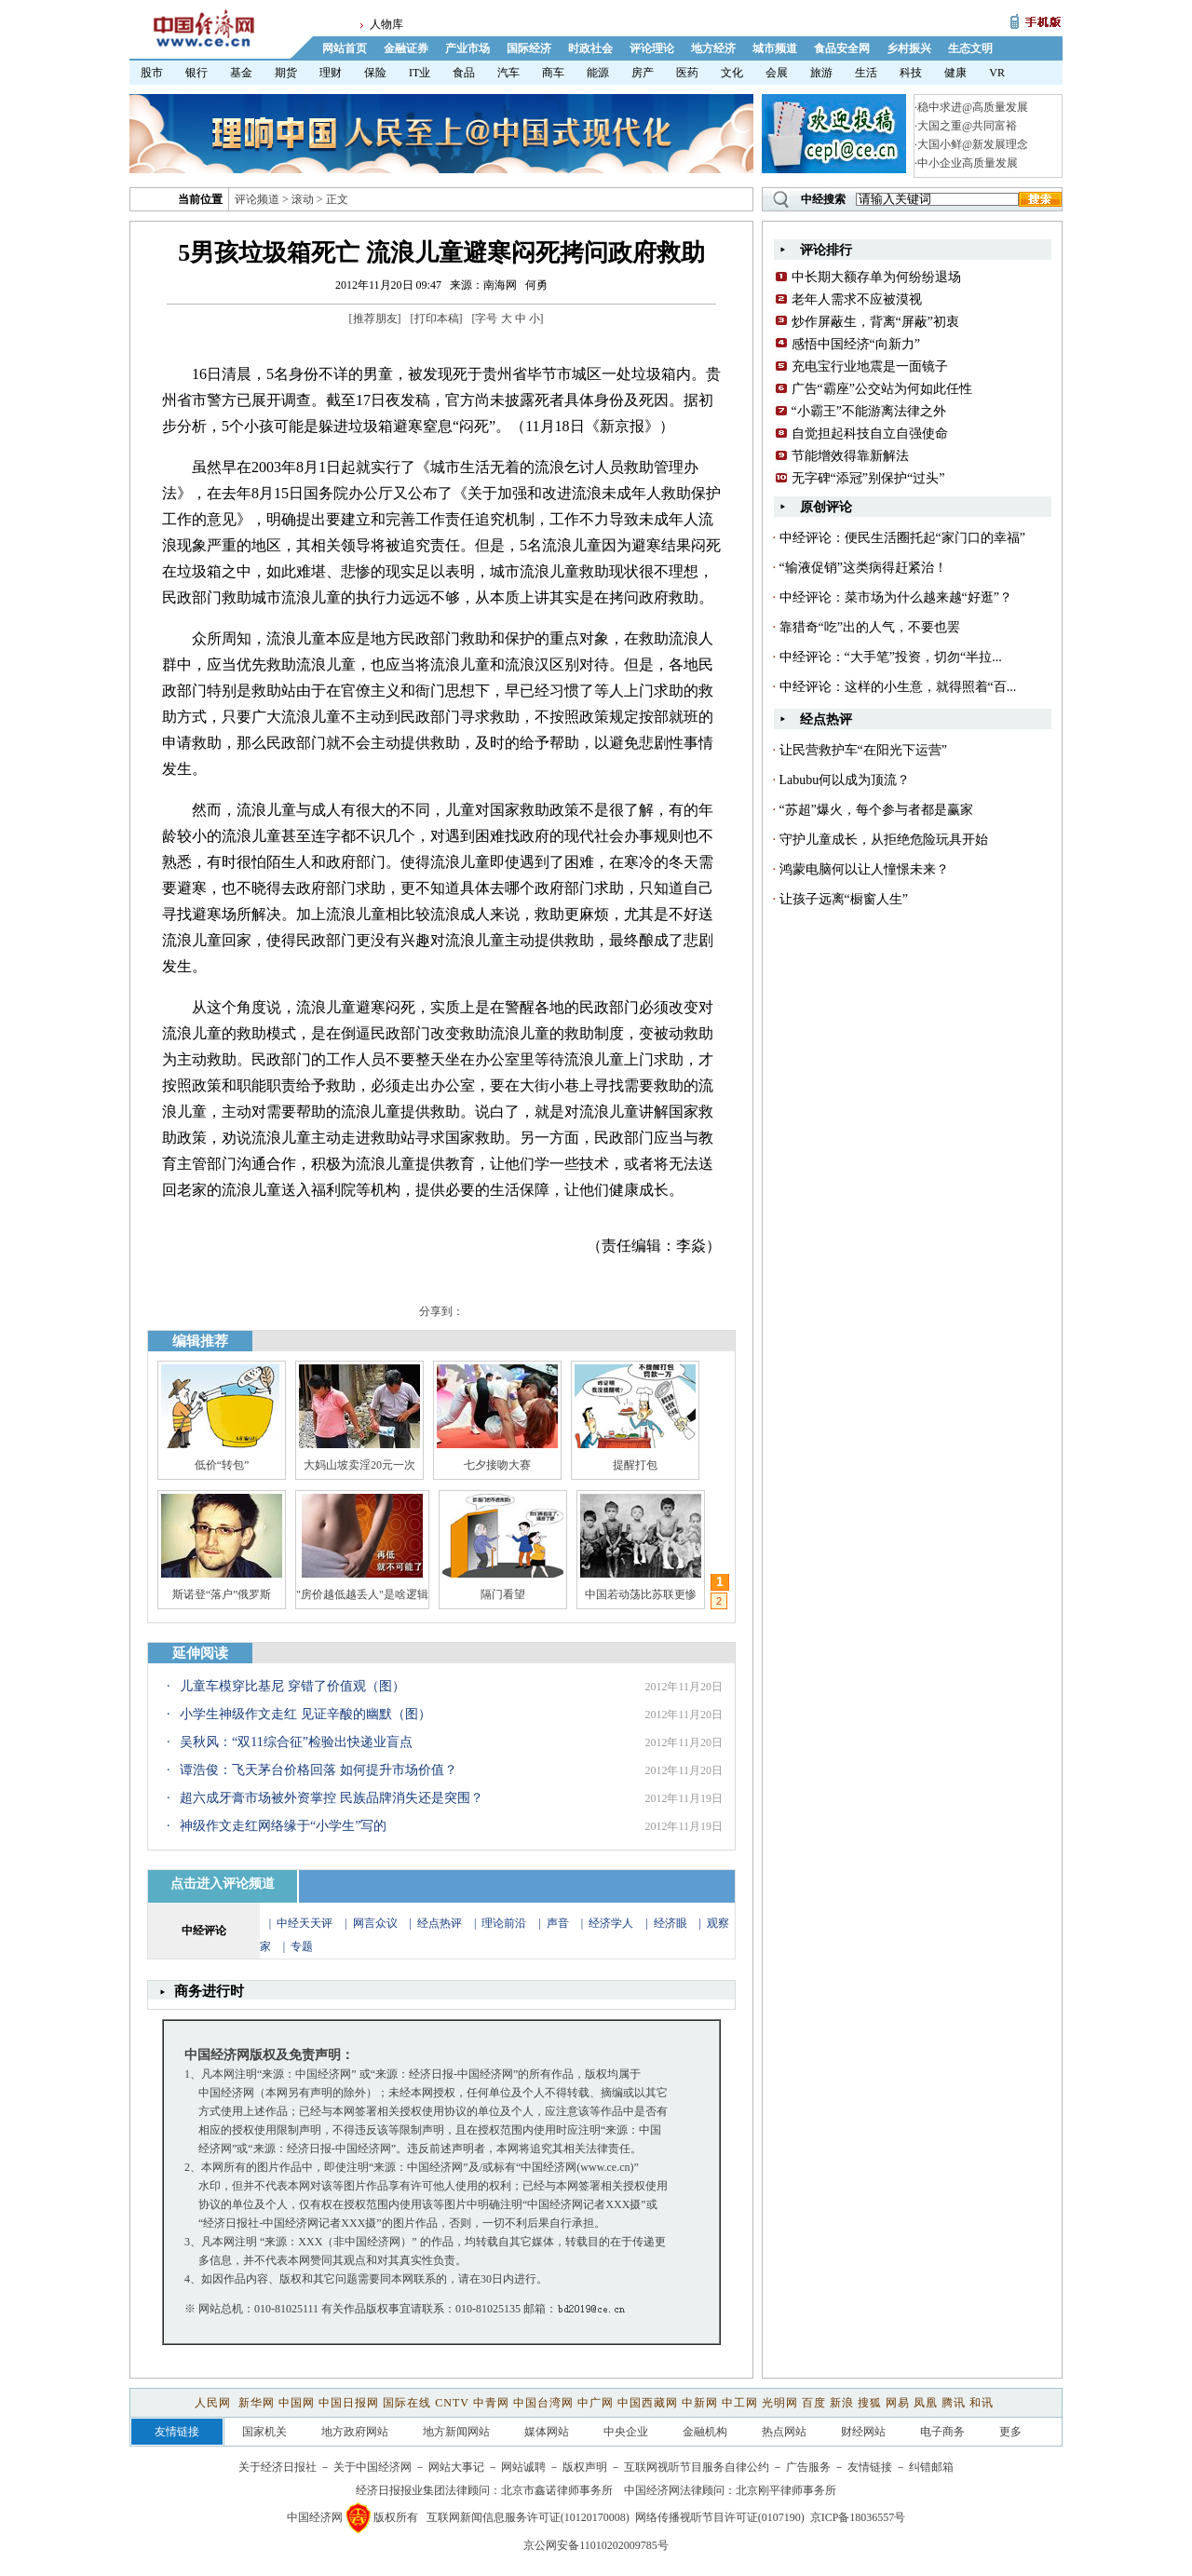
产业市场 (467, 48)
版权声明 (584, 2467)
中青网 (491, 2402)
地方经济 (713, 48)
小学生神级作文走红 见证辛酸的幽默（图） (305, 1714)
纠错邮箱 (931, 2467)
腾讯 (953, 2402)
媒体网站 (546, 2431)
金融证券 (406, 48)
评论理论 (652, 48)
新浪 (842, 2402)
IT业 (419, 72)
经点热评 (441, 1923)
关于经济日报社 (277, 2467)
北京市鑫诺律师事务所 (557, 2490)
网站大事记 (456, 2467)
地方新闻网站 (456, 2431)
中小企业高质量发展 (967, 162)
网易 (898, 2402)
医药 (687, 72)
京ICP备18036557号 (858, 2517)
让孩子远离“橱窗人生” (843, 899)
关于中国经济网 (372, 2467)
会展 (776, 72)
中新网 (700, 2402)
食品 (464, 72)
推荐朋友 (375, 318)
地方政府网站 (354, 2431)
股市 (152, 72)
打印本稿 (436, 318)
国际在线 (407, 2402)
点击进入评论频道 (222, 1884)
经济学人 (611, 1923)
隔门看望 (503, 1594)
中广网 (595, 2402)
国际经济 (529, 48)
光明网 (780, 2402)
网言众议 (375, 1923)
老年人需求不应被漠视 (857, 299)
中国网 (296, 2402)
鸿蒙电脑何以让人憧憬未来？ (864, 869)
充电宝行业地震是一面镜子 (870, 366)
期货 (286, 72)
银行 (196, 72)
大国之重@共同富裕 (967, 125)
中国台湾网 (543, 2402)
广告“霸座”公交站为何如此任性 (882, 389)
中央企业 (625, 2431)
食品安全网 (842, 48)
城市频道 (774, 48)
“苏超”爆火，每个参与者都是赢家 (876, 810)
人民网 (215, 2402)
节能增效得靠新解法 (850, 456)
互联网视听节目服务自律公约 (696, 2467)
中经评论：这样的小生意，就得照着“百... (898, 687)
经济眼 (670, 1923)
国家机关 (264, 2431)
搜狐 (870, 2402)
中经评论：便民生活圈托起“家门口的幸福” (902, 538)
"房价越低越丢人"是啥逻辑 (362, 1594)
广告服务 (808, 2467)
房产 (642, 72)
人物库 (386, 24)
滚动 (302, 199)
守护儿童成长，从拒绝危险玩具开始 (883, 840)
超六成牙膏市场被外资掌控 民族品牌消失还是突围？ (331, 1798)
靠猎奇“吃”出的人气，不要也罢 (869, 627)
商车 (553, 72)
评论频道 (257, 199)
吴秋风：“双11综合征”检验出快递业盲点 (296, 1742)
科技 (911, 72)
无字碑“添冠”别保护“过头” (868, 478)
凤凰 (926, 2402)
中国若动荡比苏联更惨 (641, 1594)
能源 (598, 72)
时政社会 (590, 48)
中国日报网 (348, 2402)
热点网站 (784, 2431)
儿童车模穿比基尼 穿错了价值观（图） (292, 1686)
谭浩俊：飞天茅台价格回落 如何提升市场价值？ (318, 1770)
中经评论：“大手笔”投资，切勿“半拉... (890, 657)
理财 (330, 72)
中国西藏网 (647, 2402)
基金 (241, 72)
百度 (814, 2402)
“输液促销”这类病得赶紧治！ (863, 568)
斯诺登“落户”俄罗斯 (222, 1594)
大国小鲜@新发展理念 (972, 144)
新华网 (256, 2402)
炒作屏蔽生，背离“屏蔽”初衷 (875, 322)
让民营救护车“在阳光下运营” (863, 750)
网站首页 (344, 48)
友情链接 (869, 2467)
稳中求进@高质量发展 (972, 107)
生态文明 (970, 48)
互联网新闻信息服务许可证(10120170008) (528, 2517)
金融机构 (705, 2431)
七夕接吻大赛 (497, 1464)
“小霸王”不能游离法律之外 (869, 411)
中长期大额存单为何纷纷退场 (876, 277)
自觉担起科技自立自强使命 (870, 434)
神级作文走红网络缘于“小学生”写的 (283, 1826)
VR (997, 72)
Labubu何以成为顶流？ (845, 780)
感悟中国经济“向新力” (856, 344)
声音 (558, 1923)
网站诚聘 (523, 2467)
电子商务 (942, 2431)
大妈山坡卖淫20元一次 (359, 1464)
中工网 (740, 2402)
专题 (302, 1946)
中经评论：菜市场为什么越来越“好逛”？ (895, 597)
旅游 (821, 72)
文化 (732, 72)
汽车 (508, 72)
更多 (1010, 2431)
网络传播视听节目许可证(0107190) (720, 2517)
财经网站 (863, 2431)
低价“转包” (222, 1464)
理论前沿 (505, 1923)
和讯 (981, 2402)
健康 (955, 72)
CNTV (451, 2402)
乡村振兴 (909, 48)
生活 (866, 72)
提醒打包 (635, 1464)
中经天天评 (304, 1923)
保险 (375, 72)
